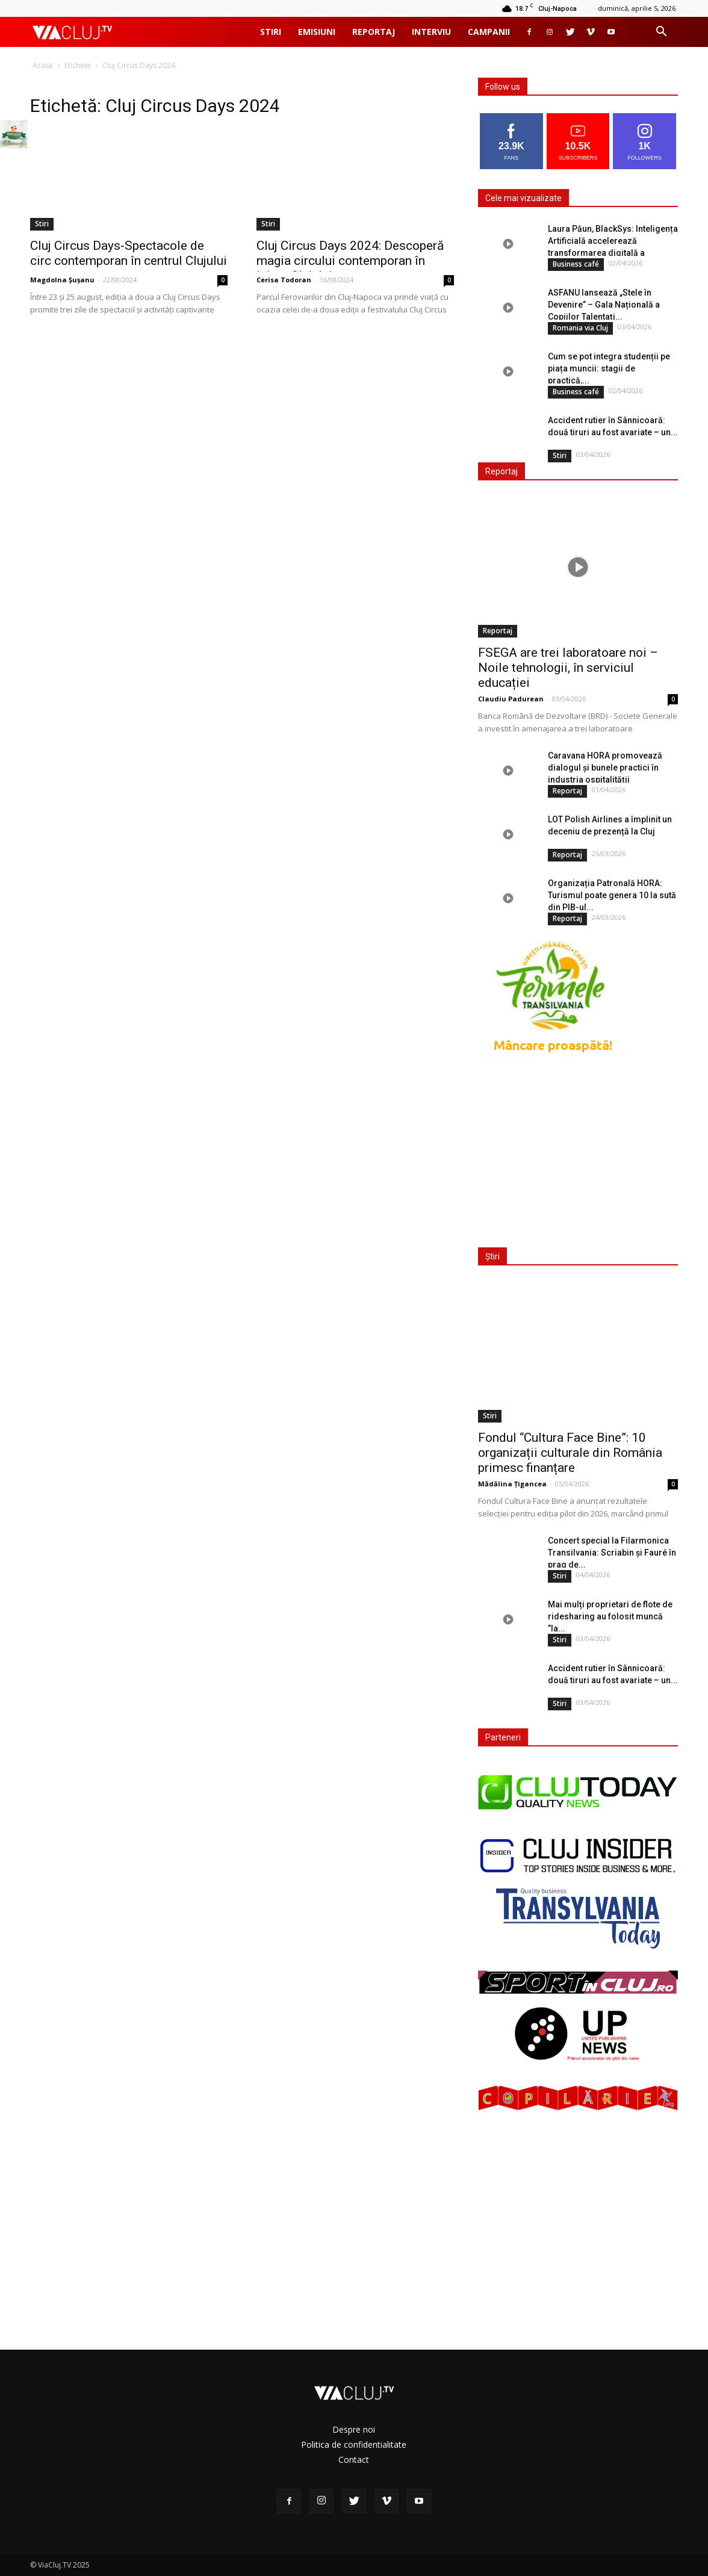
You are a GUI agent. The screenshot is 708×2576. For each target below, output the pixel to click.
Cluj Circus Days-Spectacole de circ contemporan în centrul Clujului (128, 253)
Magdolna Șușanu (62, 279)
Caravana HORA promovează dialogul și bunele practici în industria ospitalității (605, 767)
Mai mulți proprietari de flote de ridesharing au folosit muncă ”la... (610, 1616)
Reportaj (373, 31)
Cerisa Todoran (283, 279)
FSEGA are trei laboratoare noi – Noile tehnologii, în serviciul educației (568, 667)
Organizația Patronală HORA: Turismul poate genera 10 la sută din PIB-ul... (612, 895)
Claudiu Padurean (511, 698)
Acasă (43, 65)
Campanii (489, 31)
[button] (661, 33)
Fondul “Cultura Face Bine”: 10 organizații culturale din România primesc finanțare (570, 1452)
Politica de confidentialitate (353, 2444)
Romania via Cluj (580, 328)
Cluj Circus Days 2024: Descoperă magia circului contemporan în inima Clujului (350, 260)
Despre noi (353, 2429)
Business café (576, 264)
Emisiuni (316, 31)
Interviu (431, 31)
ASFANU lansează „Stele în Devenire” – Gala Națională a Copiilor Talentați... (604, 304)
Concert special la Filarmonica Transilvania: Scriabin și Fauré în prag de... (612, 1552)
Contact (353, 2459)
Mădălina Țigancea (512, 1483)
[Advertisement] (575, 1154)
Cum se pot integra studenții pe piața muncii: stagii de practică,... (609, 368)
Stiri (270, 31)
